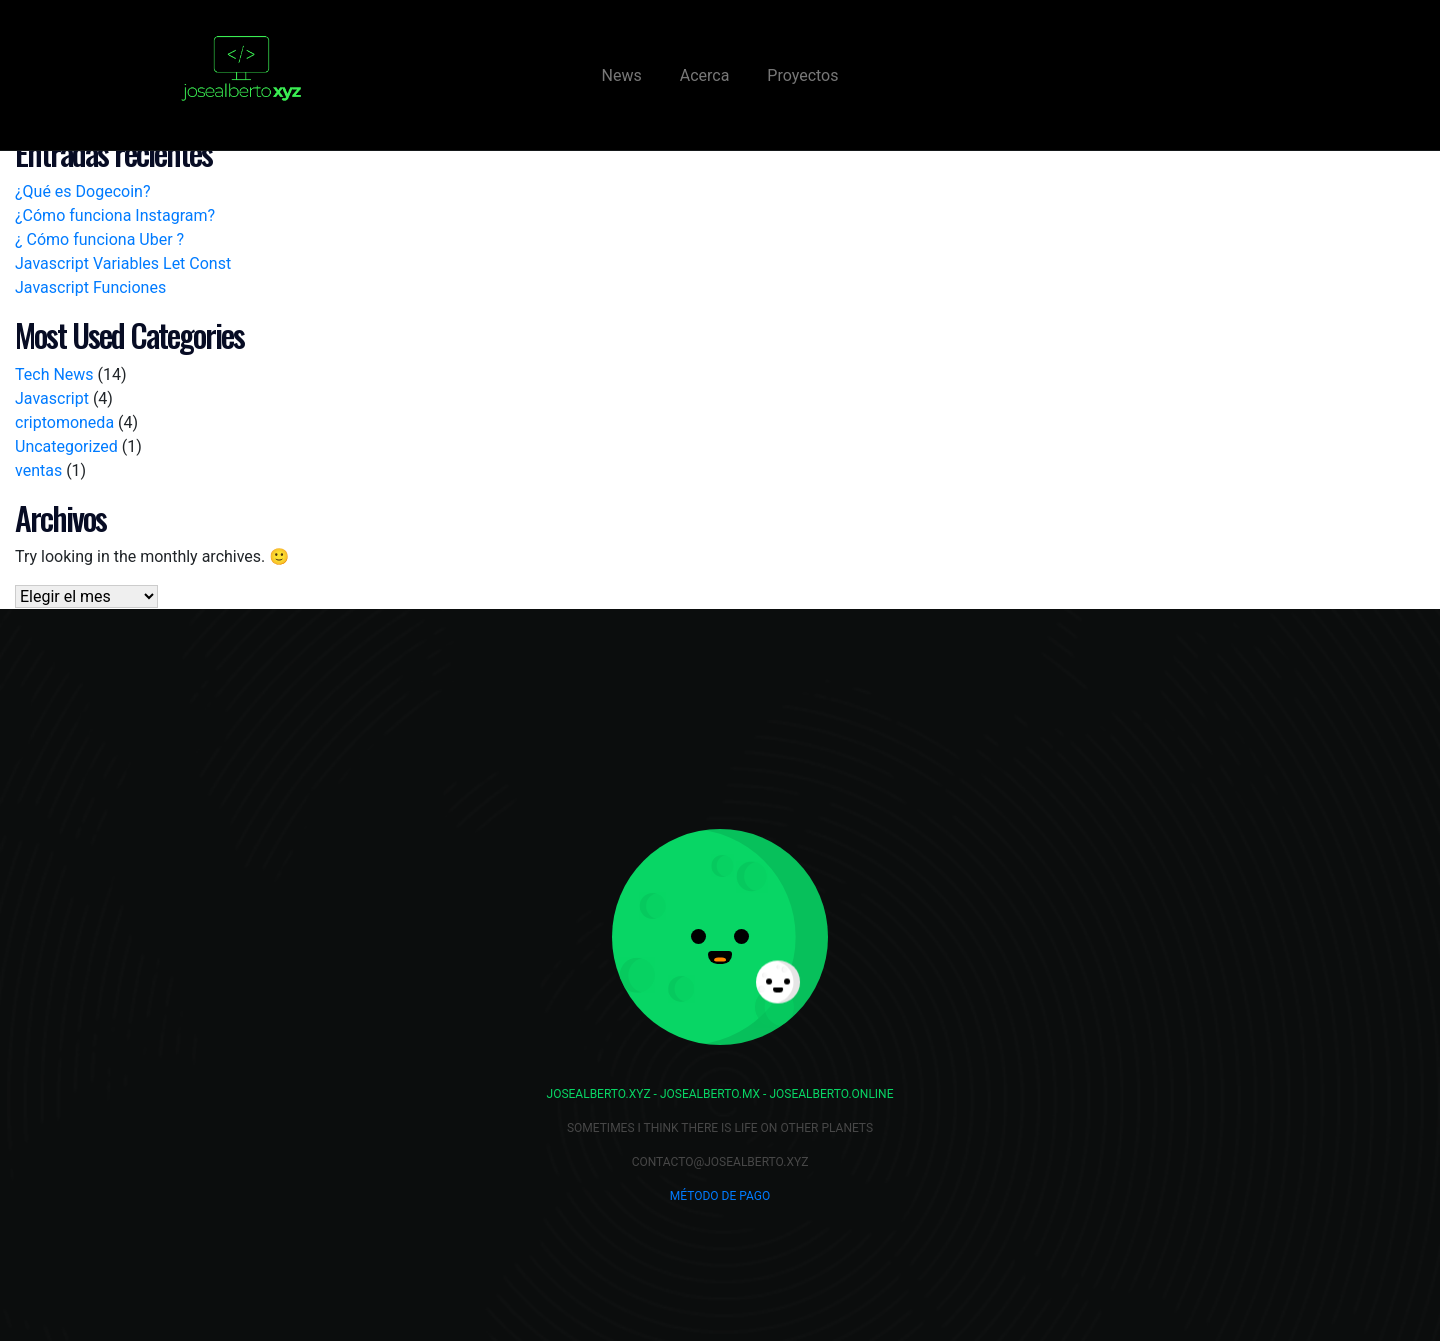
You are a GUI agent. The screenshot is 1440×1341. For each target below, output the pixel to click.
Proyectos (802, 75)
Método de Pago (720, 1196)
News (622, 75)
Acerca (705, 75)
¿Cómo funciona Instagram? (115, 215)
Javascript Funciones (90, 287)
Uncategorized (66, 446)
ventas (38, 470)
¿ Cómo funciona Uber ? (99, 239)
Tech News (54, 374)
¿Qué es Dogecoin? (82, 191)
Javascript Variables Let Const (123, 263)
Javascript (52, 398)
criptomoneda (64, 422)
